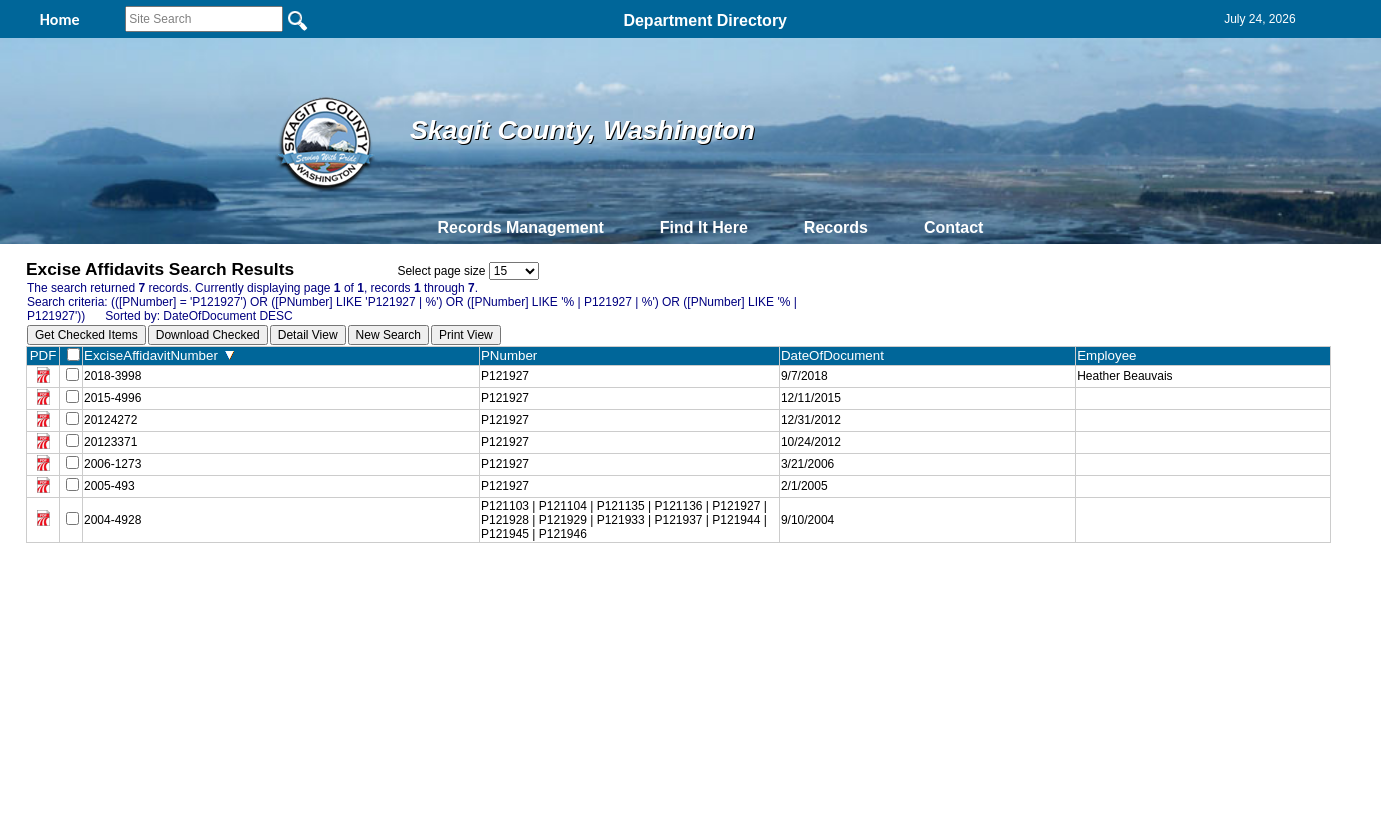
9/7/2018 (804, 376)
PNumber (513, 355)
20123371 (110, 442)
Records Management (521, 227)
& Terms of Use (756, 587)
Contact (954, 227)
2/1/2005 (804, 486)
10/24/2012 (811, 442)
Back (418, 587)
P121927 (505, 376)
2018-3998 (112, 376)
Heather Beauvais (1124, 376)
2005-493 (109, 486)
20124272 (110, 420)
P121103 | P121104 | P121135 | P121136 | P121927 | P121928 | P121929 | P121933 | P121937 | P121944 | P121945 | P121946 (624, 520)
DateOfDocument (836, 355)
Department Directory (705, 20)
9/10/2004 (807, 520)
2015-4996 (112, 398)
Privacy (682, 587)
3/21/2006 (807, 464)
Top (357, 587)
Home (496, 587)
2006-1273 (112, 464)
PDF (43, 355)
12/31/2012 (811, 420)
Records (836, 227)
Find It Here (704, 227)
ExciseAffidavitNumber (159, 355)
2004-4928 (112, 520)
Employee (1111, 355)
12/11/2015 (811, 398)
